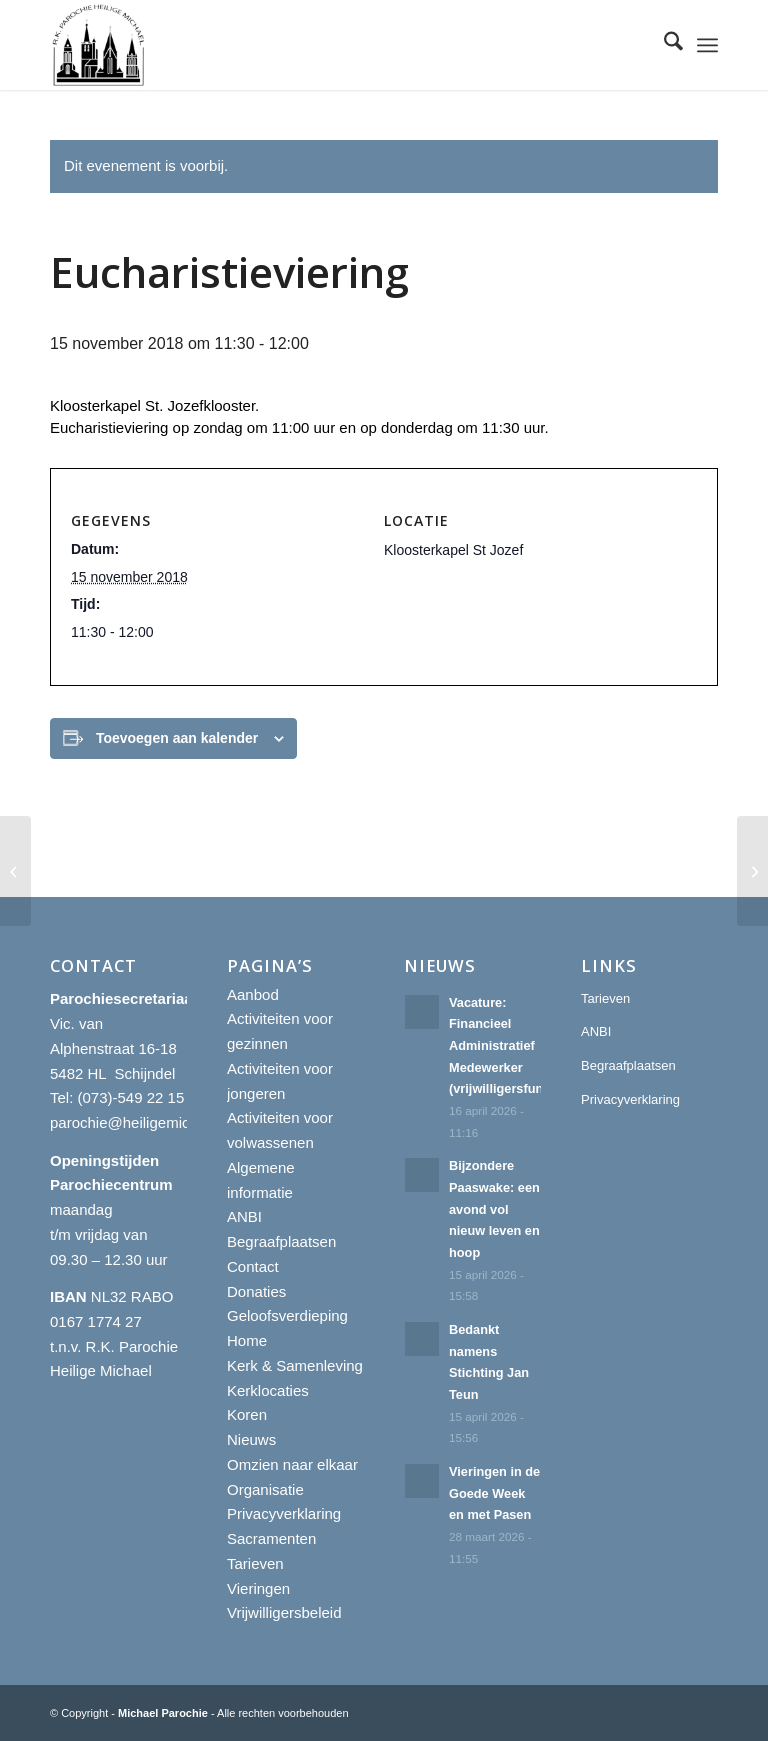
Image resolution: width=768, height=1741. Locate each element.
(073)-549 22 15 (131, 1097)
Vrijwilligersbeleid (284, 1612)
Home (247, 1340)
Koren (247, 1414)
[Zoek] (663, 45)
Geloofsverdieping (287, 1315)
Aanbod (253, 994)
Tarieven (255, 1563)
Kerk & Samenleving (295, 1365)
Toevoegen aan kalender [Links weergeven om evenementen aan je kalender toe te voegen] (177, 738)
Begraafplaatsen (281, 1241)
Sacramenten (271, 1538)
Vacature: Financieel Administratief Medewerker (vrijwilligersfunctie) (511, 1046)
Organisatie (265, 1489)
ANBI (244, 1216)
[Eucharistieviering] (15, 871)
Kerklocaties (268, 1390)
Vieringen (258, 1588)
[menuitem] (663, 45)
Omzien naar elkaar (292, 1464)
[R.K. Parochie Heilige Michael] (99, 45)
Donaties (256, 1291)
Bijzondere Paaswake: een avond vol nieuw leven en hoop (494, 1209)
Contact (253, 1266)
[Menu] (707, 45)
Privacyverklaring (284, 1513)
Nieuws (251, 1439)
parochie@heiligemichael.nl (142, 1122)
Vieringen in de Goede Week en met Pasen (494, 1493)
